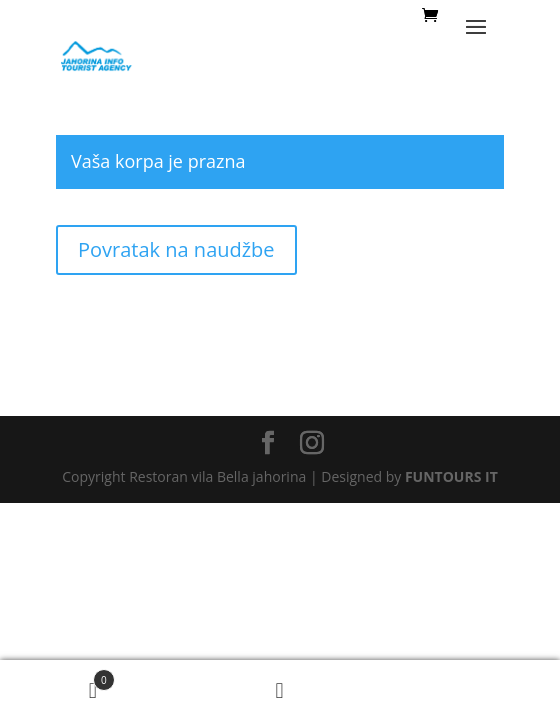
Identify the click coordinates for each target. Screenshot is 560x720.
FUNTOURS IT (451, 476)
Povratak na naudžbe (176, 249)
